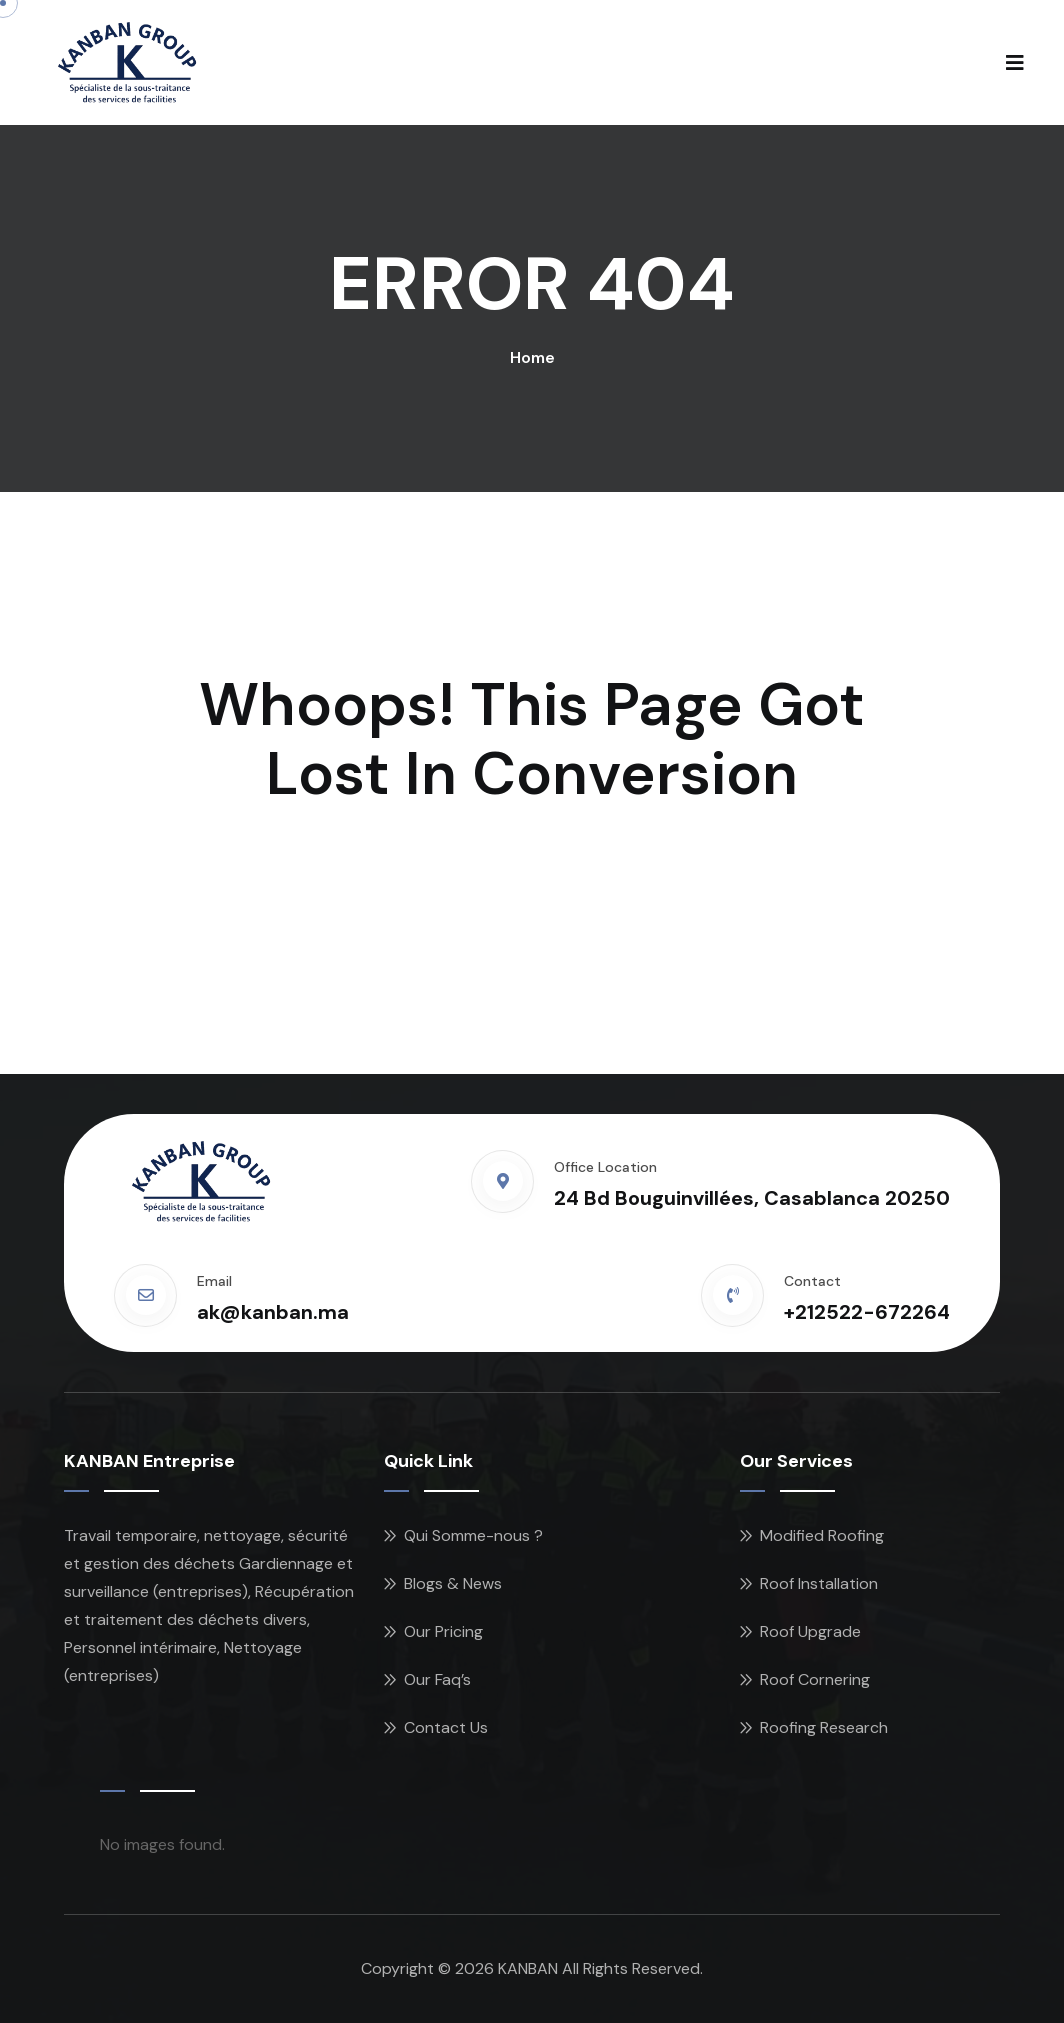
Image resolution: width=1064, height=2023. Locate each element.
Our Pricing (443, 1631)
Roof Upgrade (810, 1631)
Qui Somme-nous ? (473, 1535)
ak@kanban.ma (273, 1312)
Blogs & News (453, 1583)
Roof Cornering (815, 1679)
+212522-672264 (867, 1312)
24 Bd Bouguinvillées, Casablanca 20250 (752, 1198)
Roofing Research (824, 1727)
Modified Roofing (822, 1535)
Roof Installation (819, 1583)
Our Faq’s (437, 1679)
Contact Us (446, 1727)
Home (532, 357)
